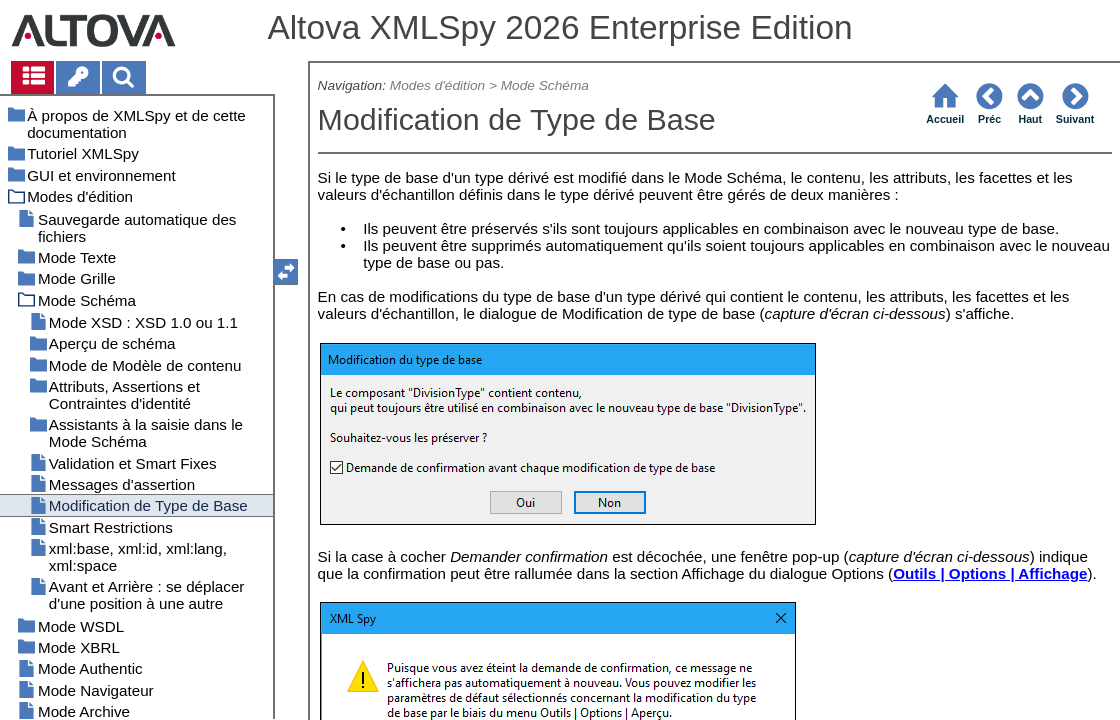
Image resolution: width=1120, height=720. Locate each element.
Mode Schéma (545, 85)
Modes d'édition (437, 85)
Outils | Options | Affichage (990, 573)
